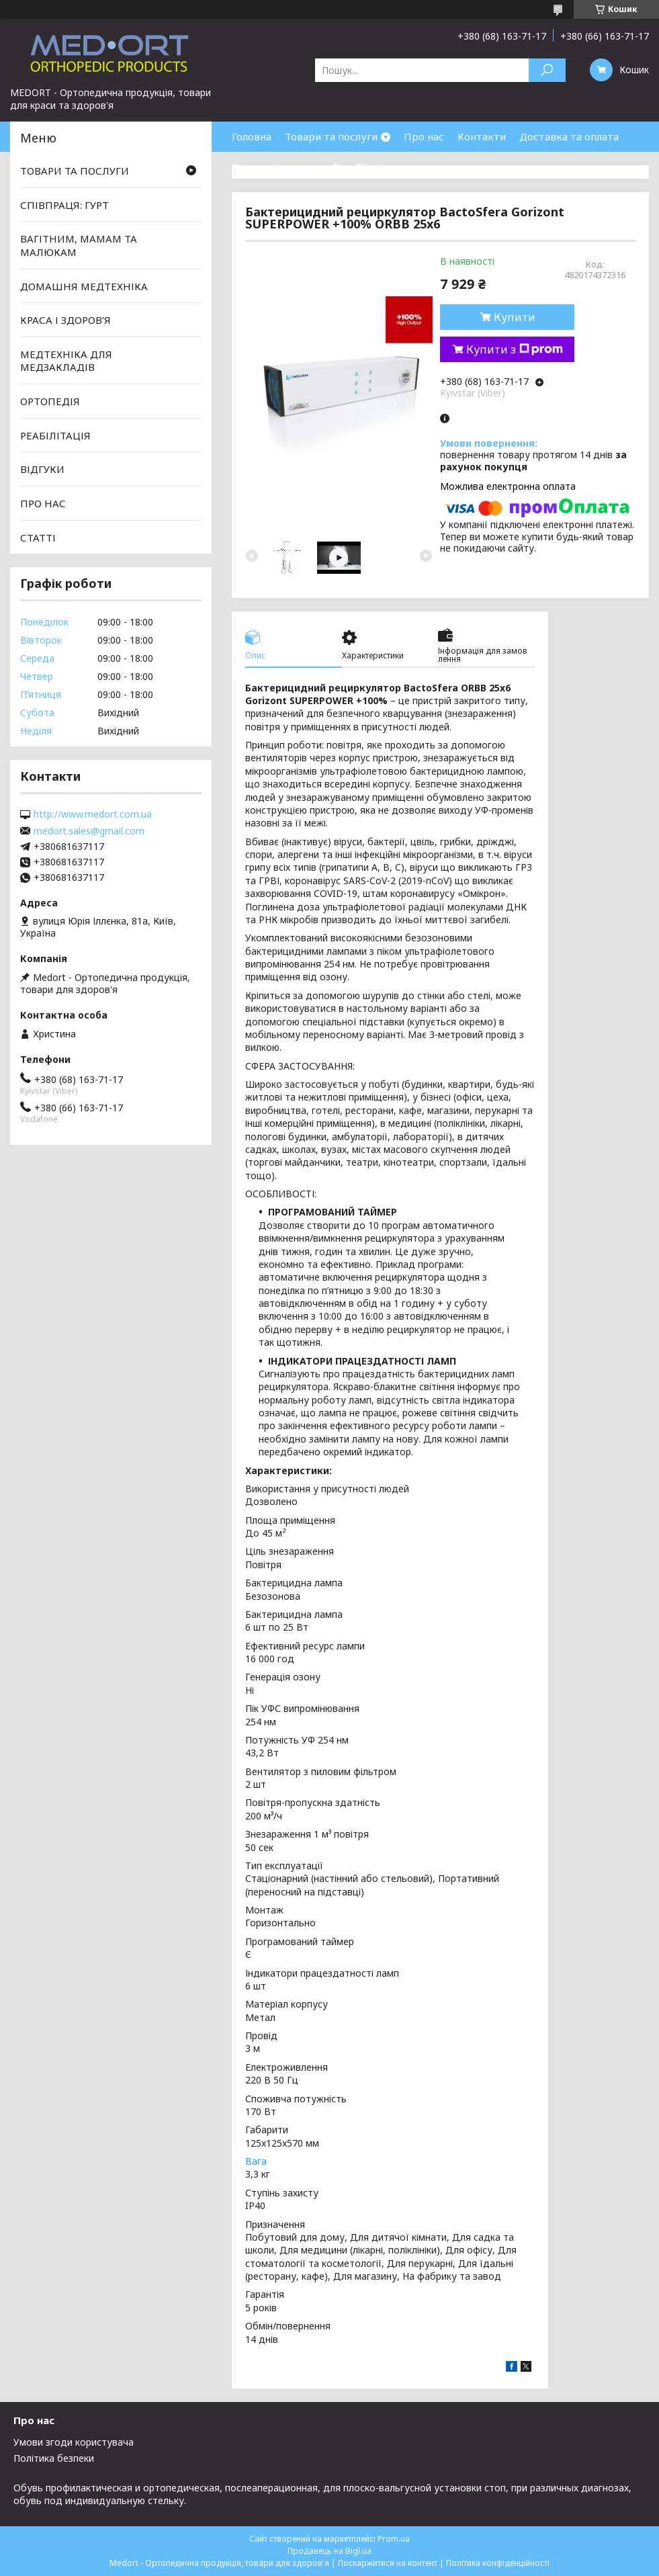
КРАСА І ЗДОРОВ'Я (65, 320)
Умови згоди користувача (73, 2442)
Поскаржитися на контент (387, 2563)
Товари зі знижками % (287, 166)
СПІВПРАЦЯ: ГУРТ (64, 205)
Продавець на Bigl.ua (329, 2551)
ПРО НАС (43, 503)
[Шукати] (547, 70)
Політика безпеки (53, 2458)
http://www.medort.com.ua (93, 814)
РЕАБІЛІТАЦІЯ (55, 435)
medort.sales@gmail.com (89, 831)
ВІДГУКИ (42, 469)
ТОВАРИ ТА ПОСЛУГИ (74, 170)
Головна (251, 136)
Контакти (481, 136)
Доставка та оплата (569, 136)
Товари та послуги (331, 136)
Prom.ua (394, 2538)
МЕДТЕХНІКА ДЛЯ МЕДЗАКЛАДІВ (66, 360)
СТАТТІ (38, 537)
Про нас (424, 136)
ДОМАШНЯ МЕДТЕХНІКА (84, 285)
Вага (256, 2161)
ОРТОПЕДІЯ (50, 401)
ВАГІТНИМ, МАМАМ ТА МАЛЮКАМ (78, 245)
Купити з (514, 349)
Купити (514, 317)
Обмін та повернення (408, 166)
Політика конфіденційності (498, 2563)
